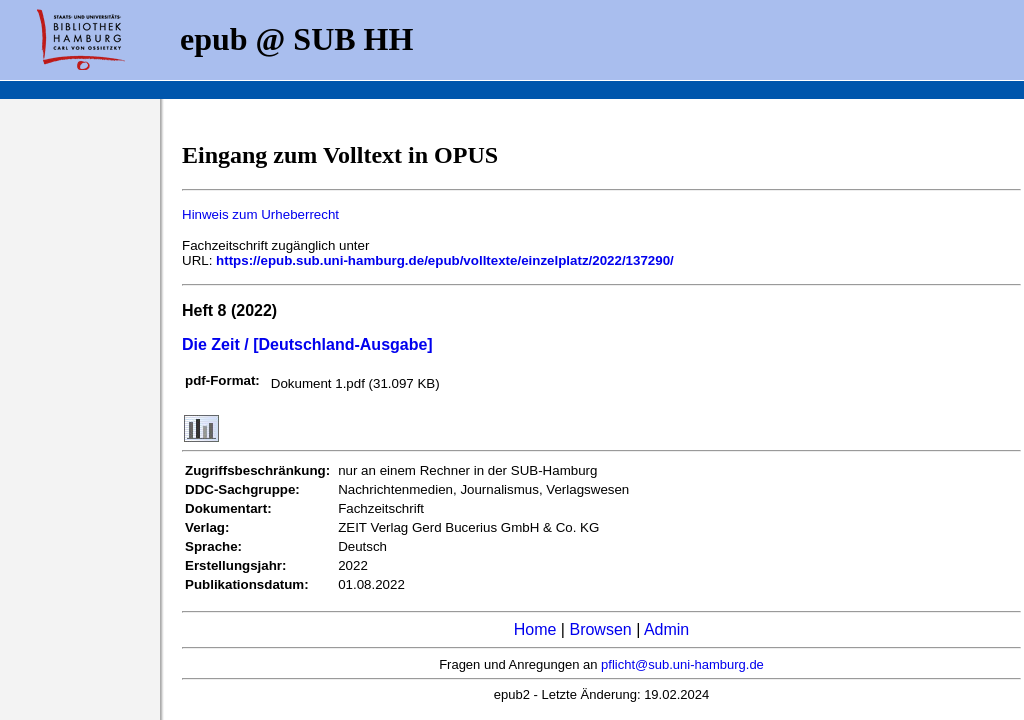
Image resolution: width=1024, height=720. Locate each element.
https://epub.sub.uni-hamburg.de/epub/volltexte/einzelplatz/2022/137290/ (445, 260)
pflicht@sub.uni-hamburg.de (682, 664)
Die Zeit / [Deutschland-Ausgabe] (307, 344)
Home (535, 629)
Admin (666, 629)
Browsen (600, 629)
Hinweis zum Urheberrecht (260, 214)
